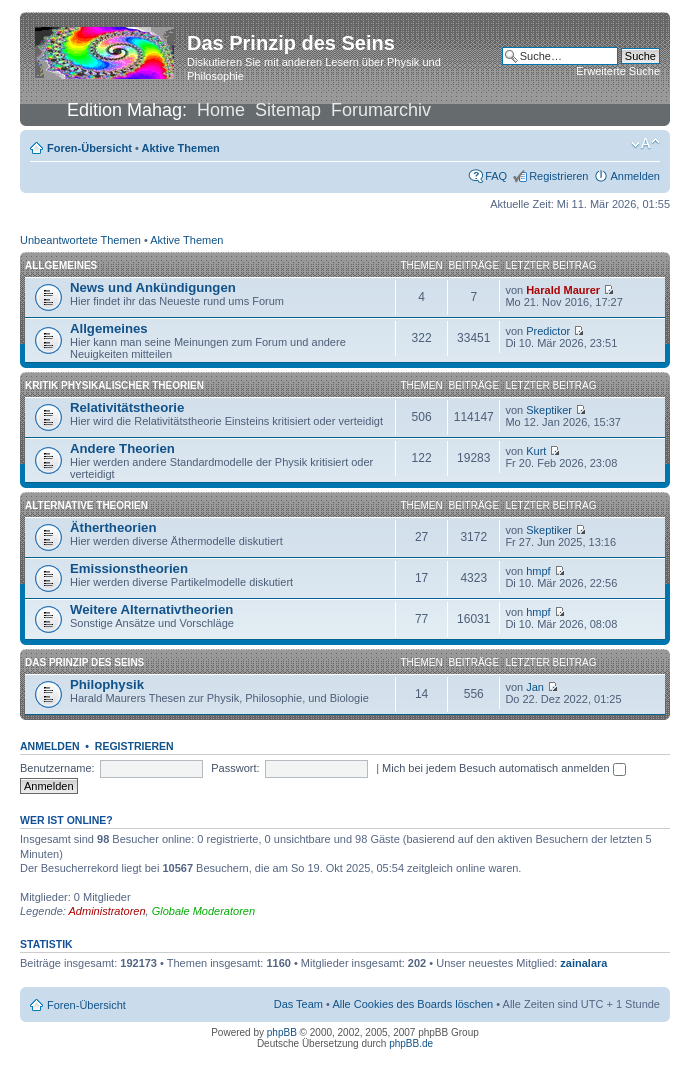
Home (221, 110)
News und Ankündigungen (153, 287)
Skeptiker (549, 410)
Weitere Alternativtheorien (151, 609)
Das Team (298, 1004)
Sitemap (288, 110)
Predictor (548, 331)
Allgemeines (61, 265)
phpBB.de (411, 1043)
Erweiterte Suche (618, 71)
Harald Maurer (563, 290)
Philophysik (107, 684)
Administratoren (107, 911)
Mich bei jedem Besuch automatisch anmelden (504, 768)
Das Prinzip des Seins (84, 662)
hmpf (538, 571)
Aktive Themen (181, 148)
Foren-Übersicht (89, 148)
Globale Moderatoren (203, 911)
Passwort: (235, 768)
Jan (535, 687)
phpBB (282, 1032)
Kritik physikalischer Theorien (114, 385)
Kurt (536, 451)
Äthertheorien (113, 527)
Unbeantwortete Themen (80, 240)
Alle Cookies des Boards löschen (412, 1004)
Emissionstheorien (129, 568)
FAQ (496, 176)
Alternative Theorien (86, 505)
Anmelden (635, 176)
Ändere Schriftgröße (645, 144)
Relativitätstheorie (127, 407)
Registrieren (558, 176)
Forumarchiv (381, 110)
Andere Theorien (122, 448)
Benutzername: (57, 768)
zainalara (583, 963)
